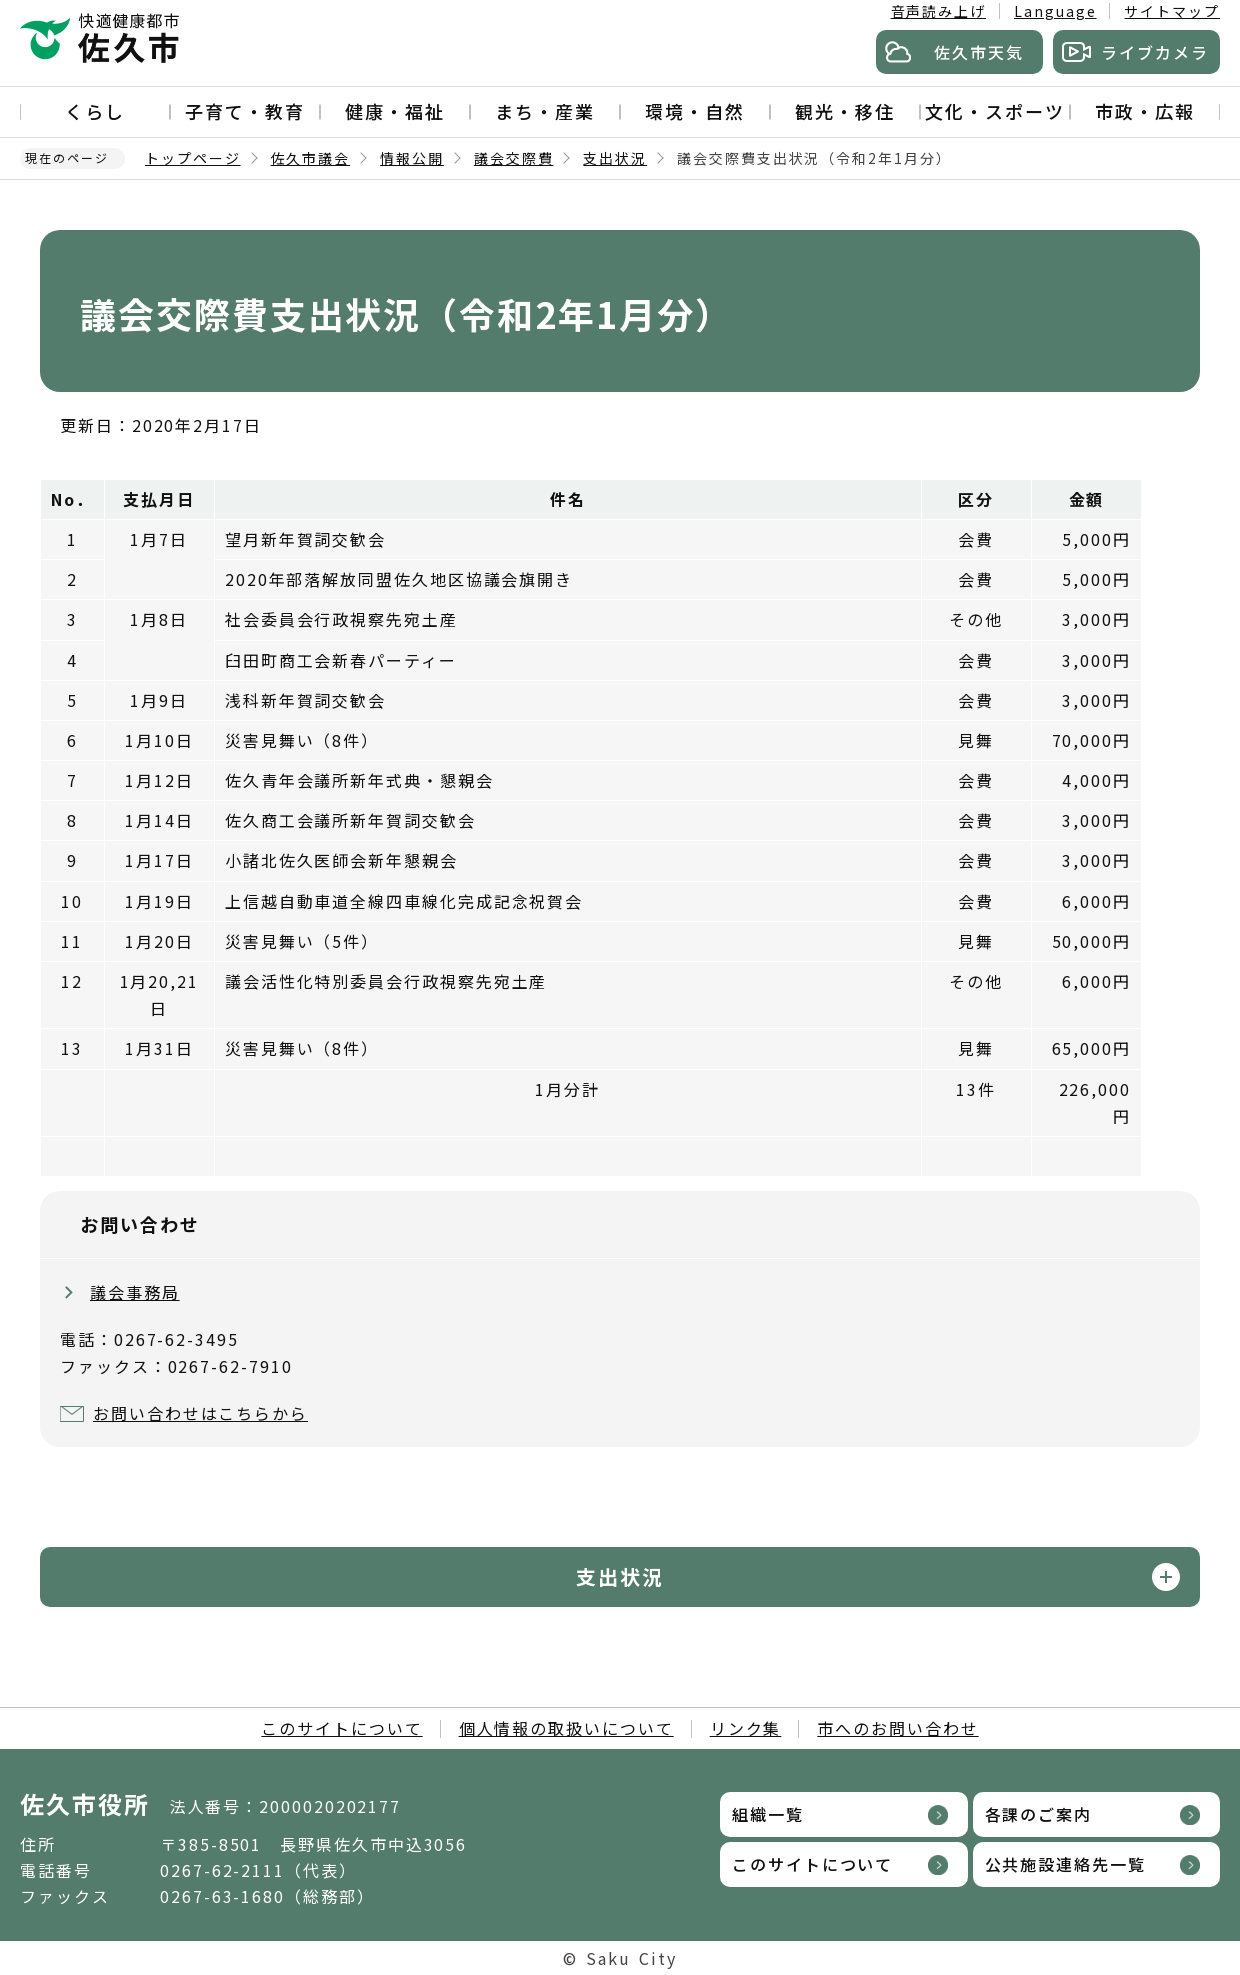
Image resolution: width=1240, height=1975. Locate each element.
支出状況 (615, 158)
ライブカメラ (1155, 52)
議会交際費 (514, 158)
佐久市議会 (311, 158)
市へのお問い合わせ (897, 1728)
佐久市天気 (979, 52)
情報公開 (412, 158)
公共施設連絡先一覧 (1065, 1864)
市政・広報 (1145, 111)
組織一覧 (768, 1814)
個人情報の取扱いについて (566, 1728)
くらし (95, 111)
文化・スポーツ (994, 111)
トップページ (193, 158)
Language (1055, 11)
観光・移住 (845, 111)
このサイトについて (341, 1728)
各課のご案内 (1039, 1814)
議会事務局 (135, 1292)
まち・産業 (545, 111)
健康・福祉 (395, 111)
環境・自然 (695, 111)
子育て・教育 (245, 111)
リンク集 (746, 1728)
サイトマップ (1172, 11)
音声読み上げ (939, 11)
